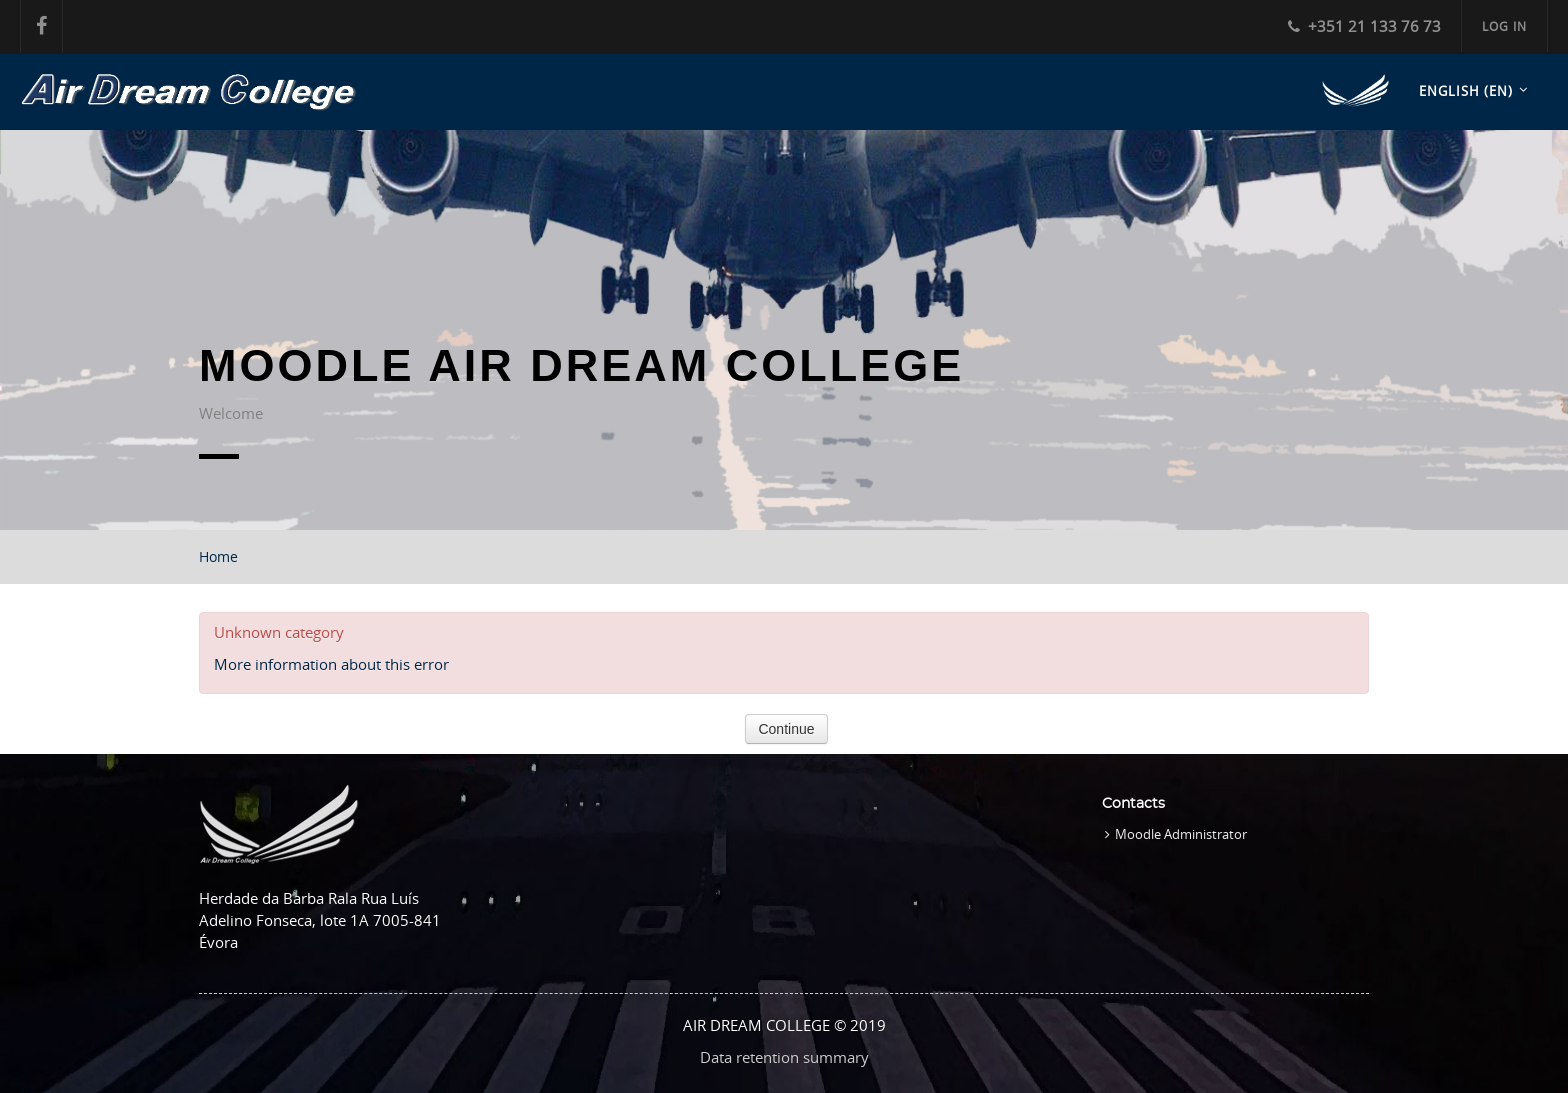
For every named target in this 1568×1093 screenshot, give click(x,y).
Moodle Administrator (1181, 834)
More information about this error (331, 664)
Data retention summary (784, 1057)
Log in (1504, 26)
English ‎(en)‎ (1466, 91)
